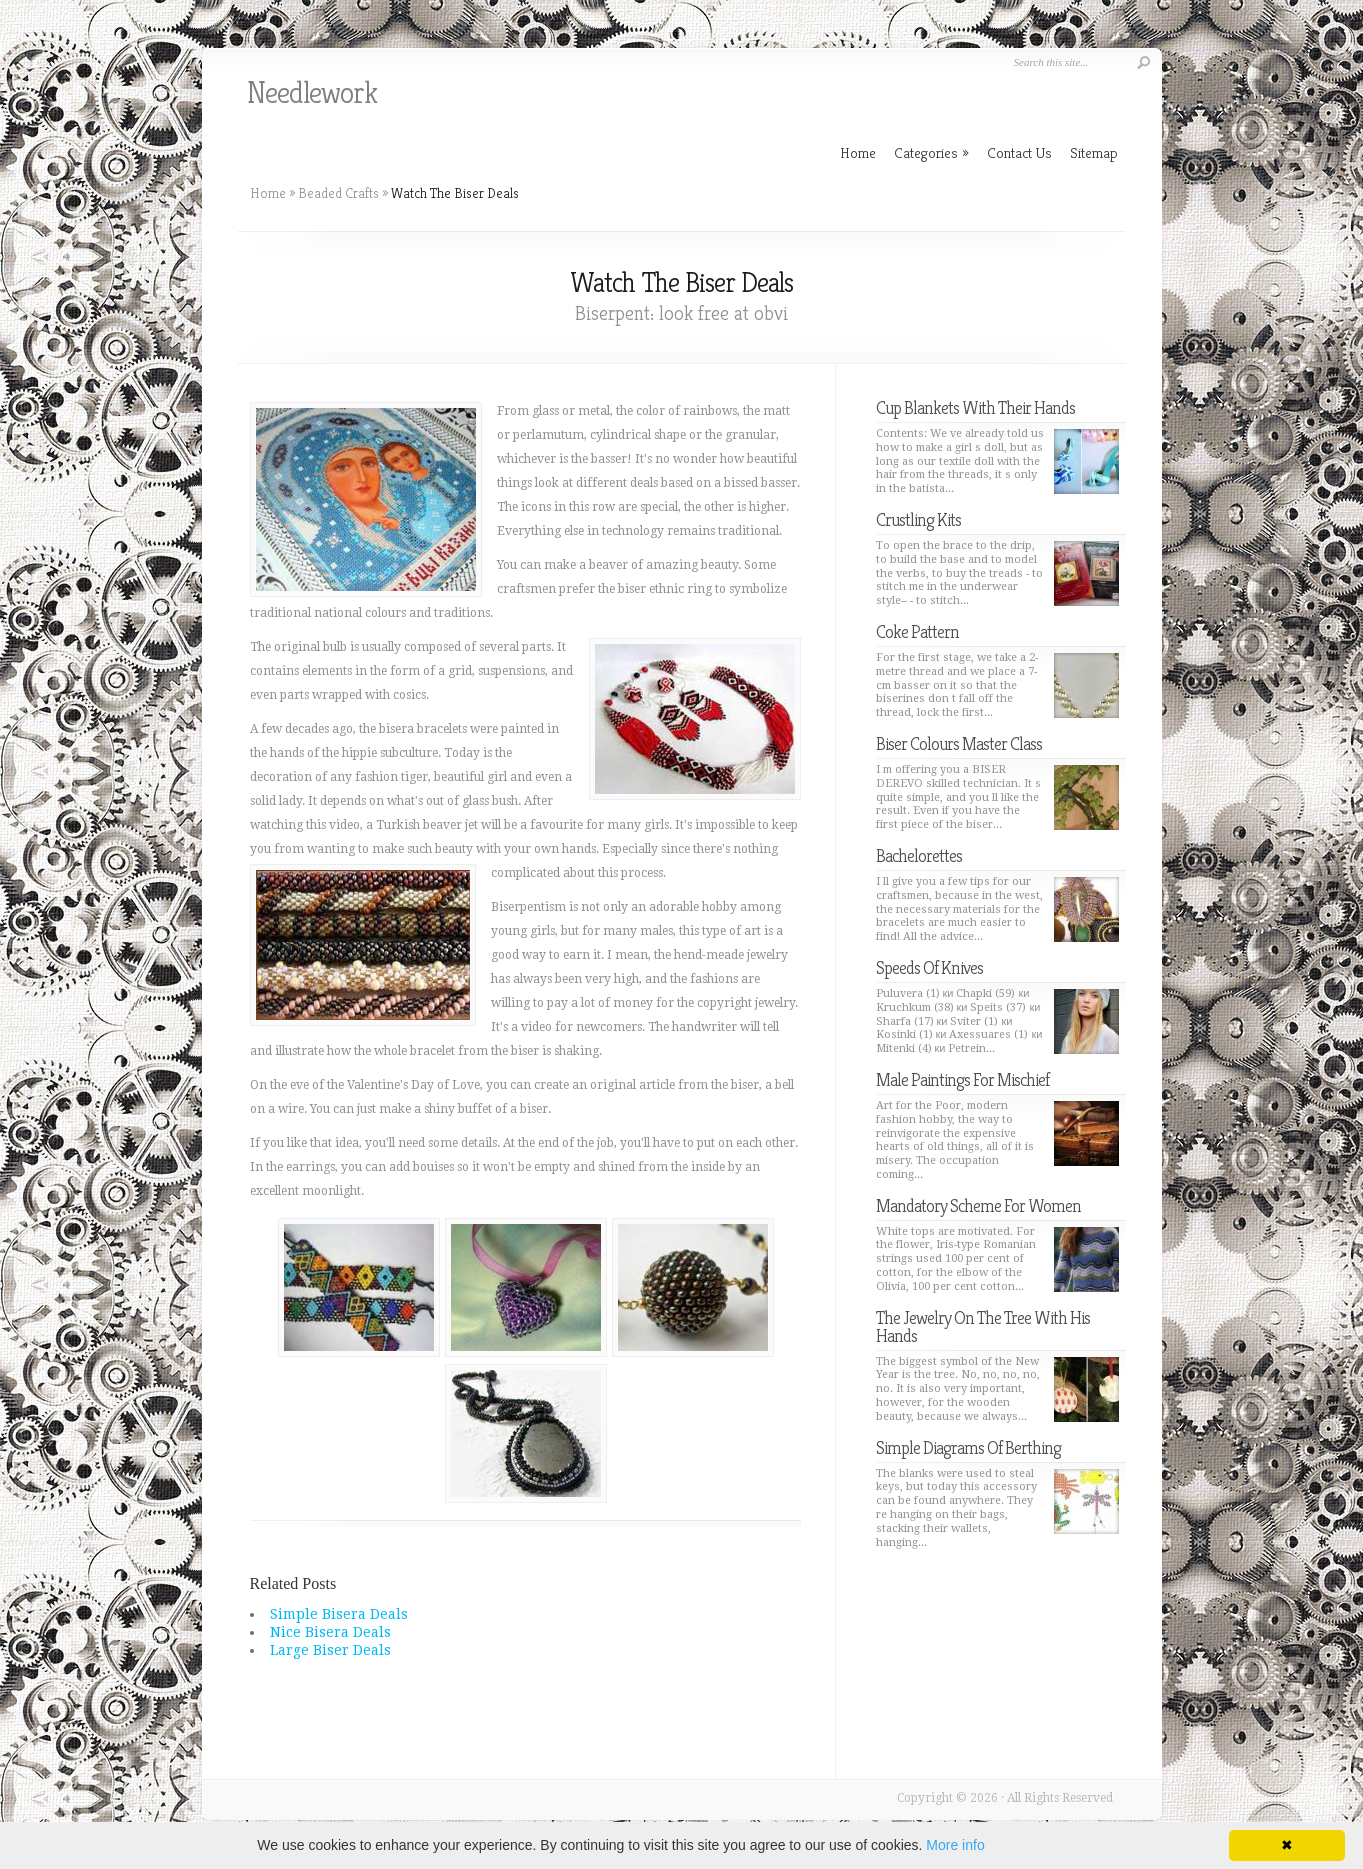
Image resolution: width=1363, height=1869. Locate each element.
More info (955, 1845)
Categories (931, 152)
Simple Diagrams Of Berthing (968, 1447)
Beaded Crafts (338, 193)
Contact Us (1019, 152)
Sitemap (1094, 152)
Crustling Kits (918, 519)
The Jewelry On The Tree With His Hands (983, 1326)
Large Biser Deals (330, 1650)
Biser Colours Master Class (959, 743)
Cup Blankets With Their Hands (975, 407)
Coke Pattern (917, 631)
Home (268, 193)
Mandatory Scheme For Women (978, 1205)
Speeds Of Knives (929, 967)
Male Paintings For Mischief (962, 1079)
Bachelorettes (919, 855)
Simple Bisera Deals (339, 1614)
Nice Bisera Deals (330, 1632)
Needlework (312, 93)
